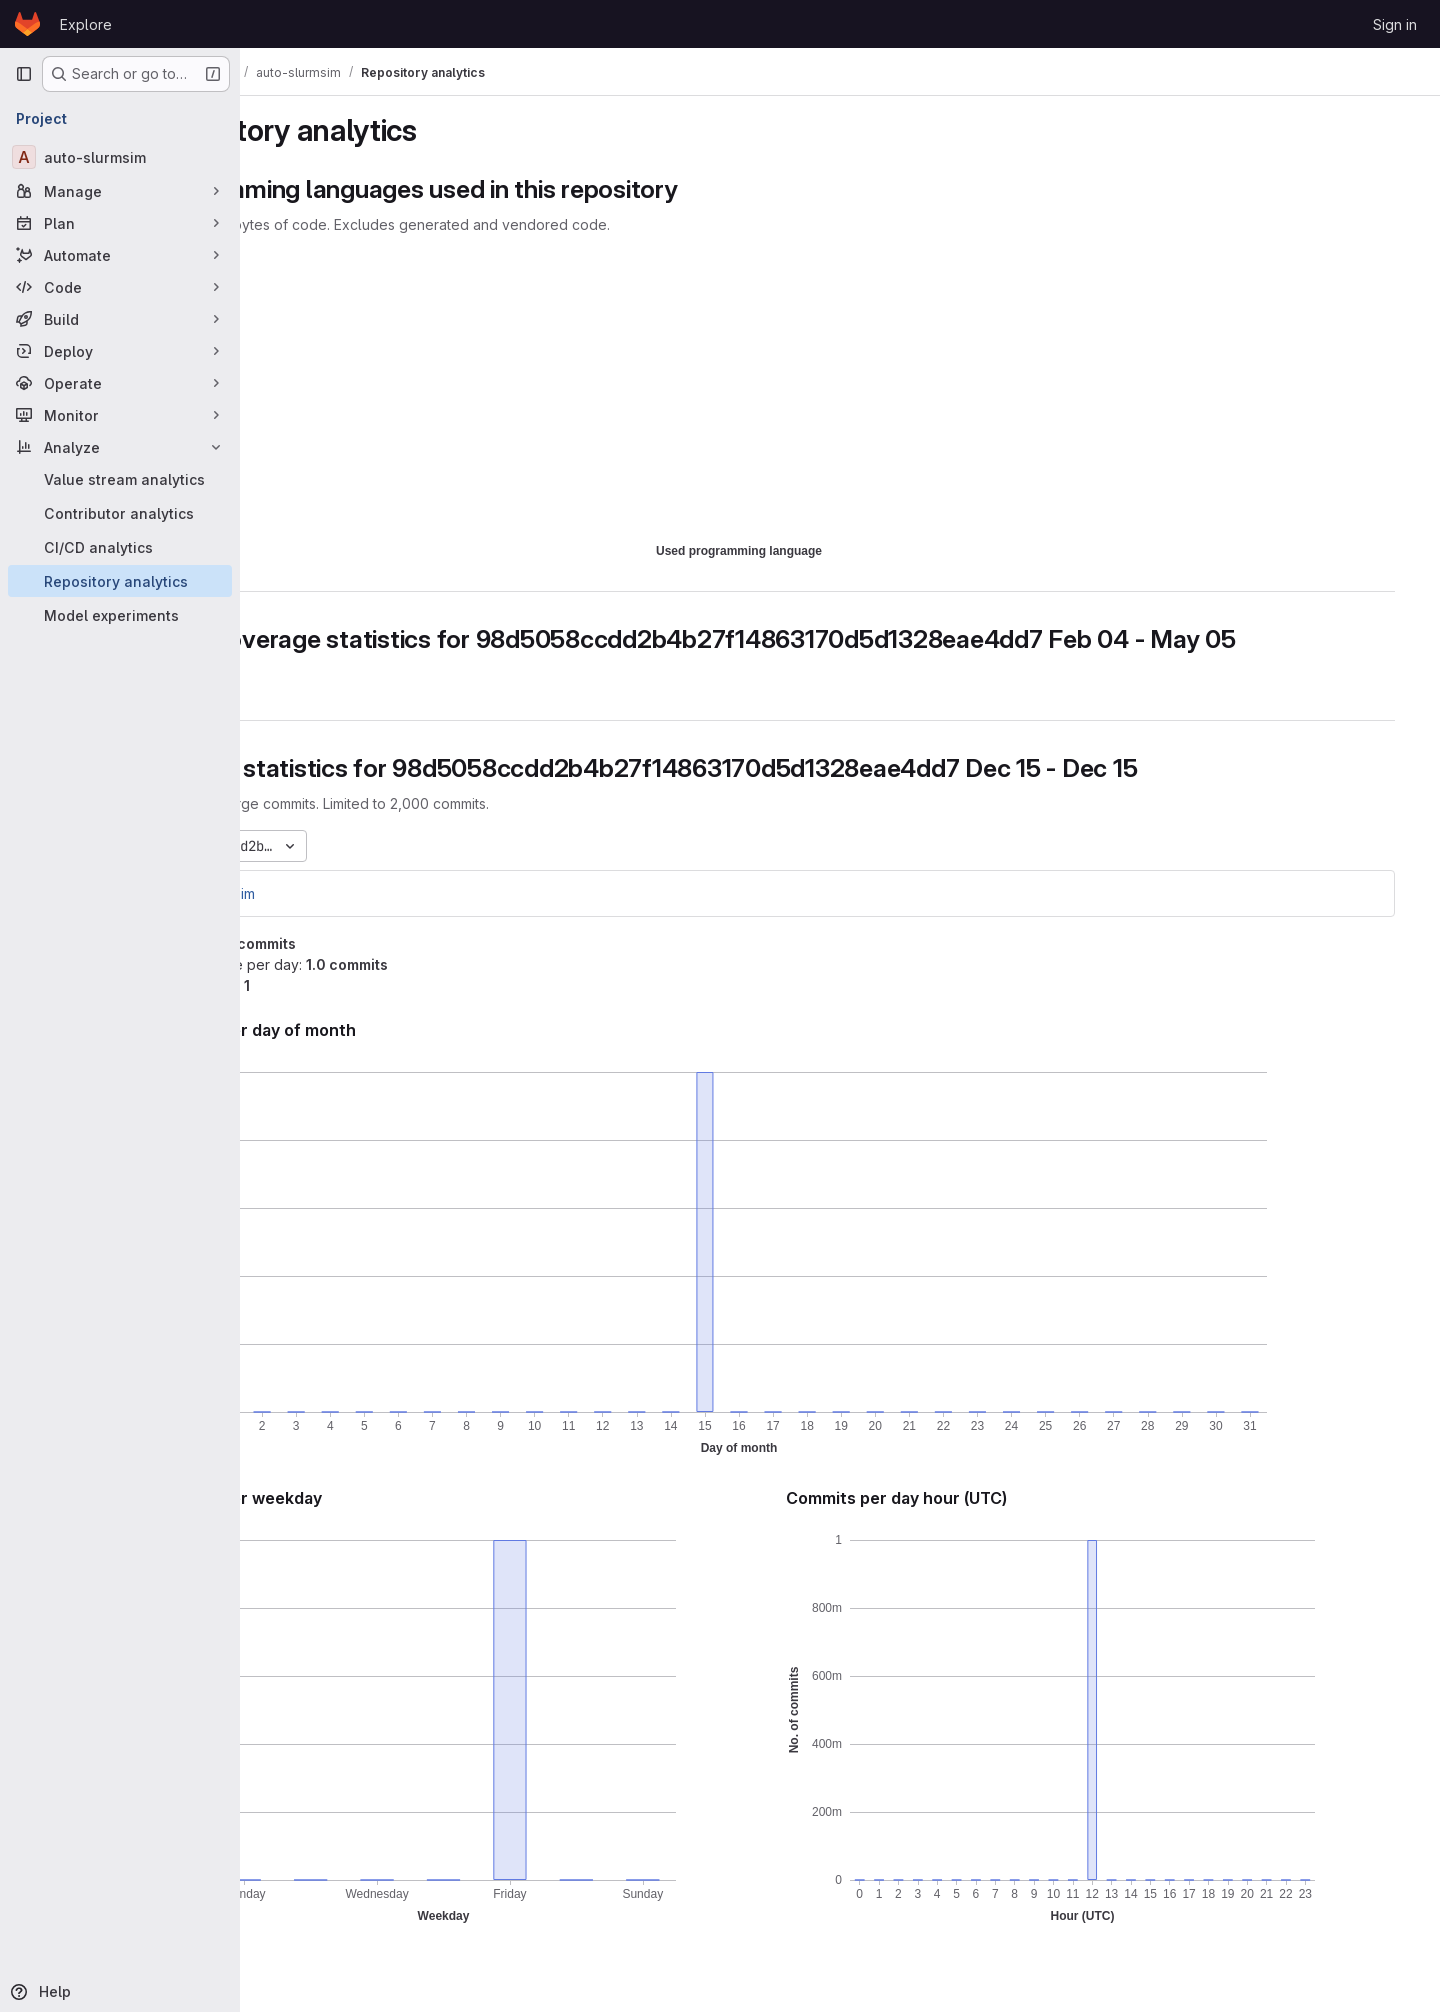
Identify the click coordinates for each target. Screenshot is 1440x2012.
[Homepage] (27, 24)
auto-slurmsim (326, 893)
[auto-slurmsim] (120, 157)
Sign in (1395, 24)
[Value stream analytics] (120, 479)
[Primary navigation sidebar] (24, 74)
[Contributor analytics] (120, 513)
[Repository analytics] (120, 581)
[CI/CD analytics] (120, 547)
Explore (86, 24)
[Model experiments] (120, 615)
